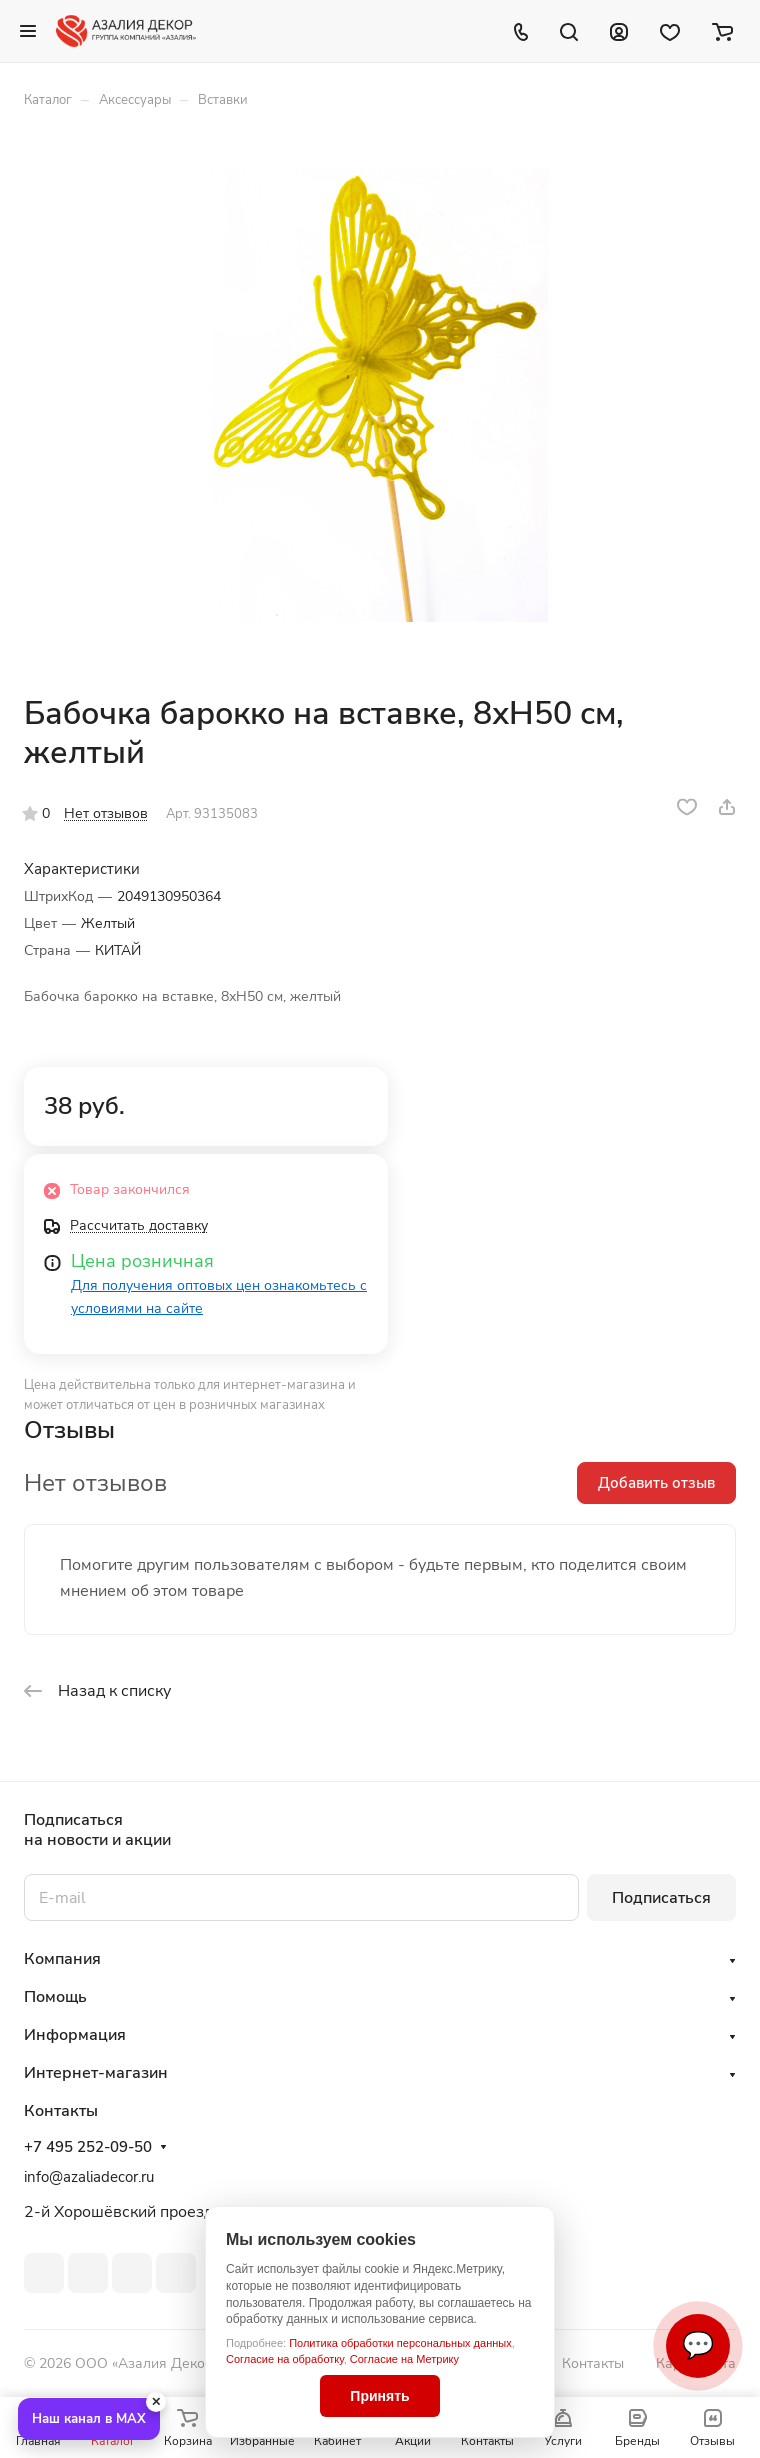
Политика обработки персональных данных (400, 2343)
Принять (379, 2396)
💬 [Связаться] (698, 2345)
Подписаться (661, 1898)
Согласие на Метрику (404, 2359)
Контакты (593, 2363)
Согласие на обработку (285, 2359)
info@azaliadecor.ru (89, 2177)
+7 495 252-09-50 (88, 2147)
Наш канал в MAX (89, 2419)
